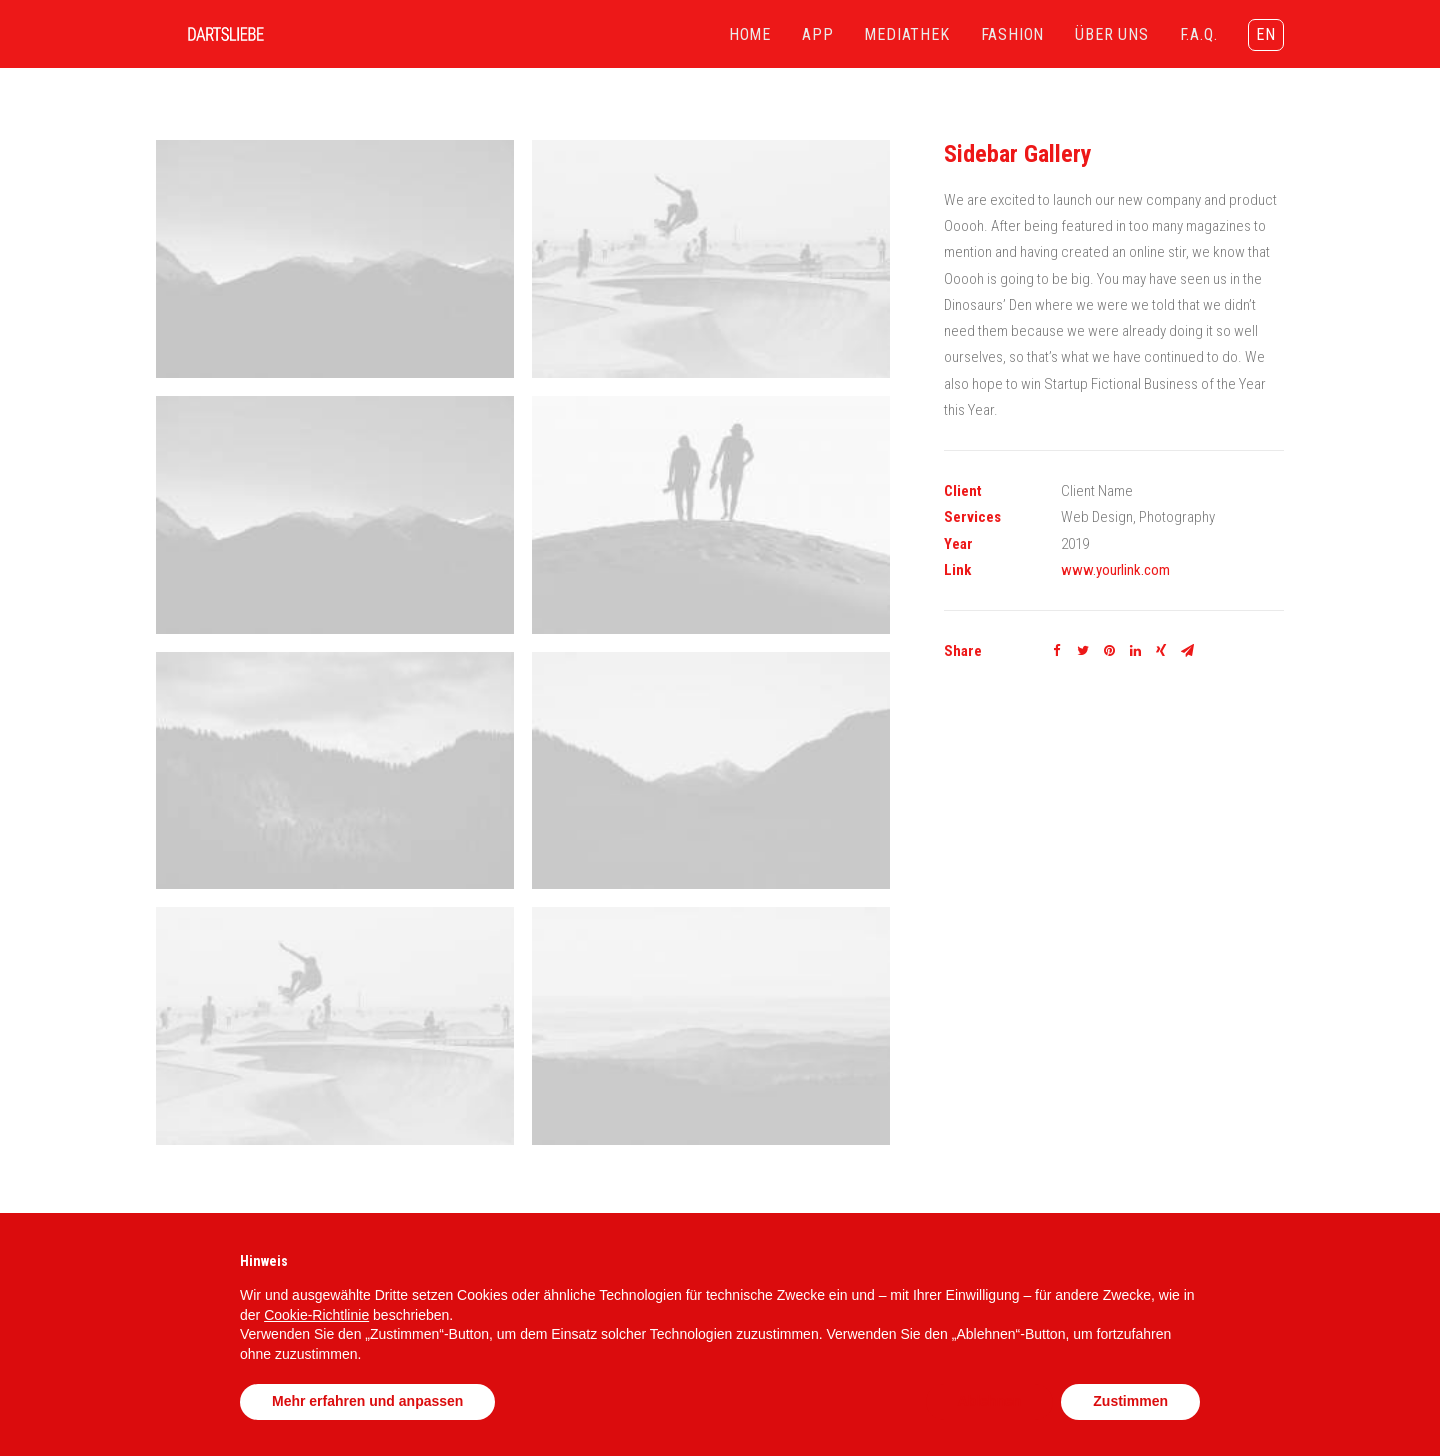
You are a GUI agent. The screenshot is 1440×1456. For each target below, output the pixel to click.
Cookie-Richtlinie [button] (316, 1315)
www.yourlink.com (1115, 570)
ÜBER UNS (1111, 34)
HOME (750, 34)
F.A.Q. (1199, 34)
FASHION (1013, 34)
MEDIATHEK (906, 34)
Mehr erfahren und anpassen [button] (367, 1401)
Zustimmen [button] (1130, 1401)
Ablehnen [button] (990, 1401)
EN (1266, 34)
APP (817, 34)
